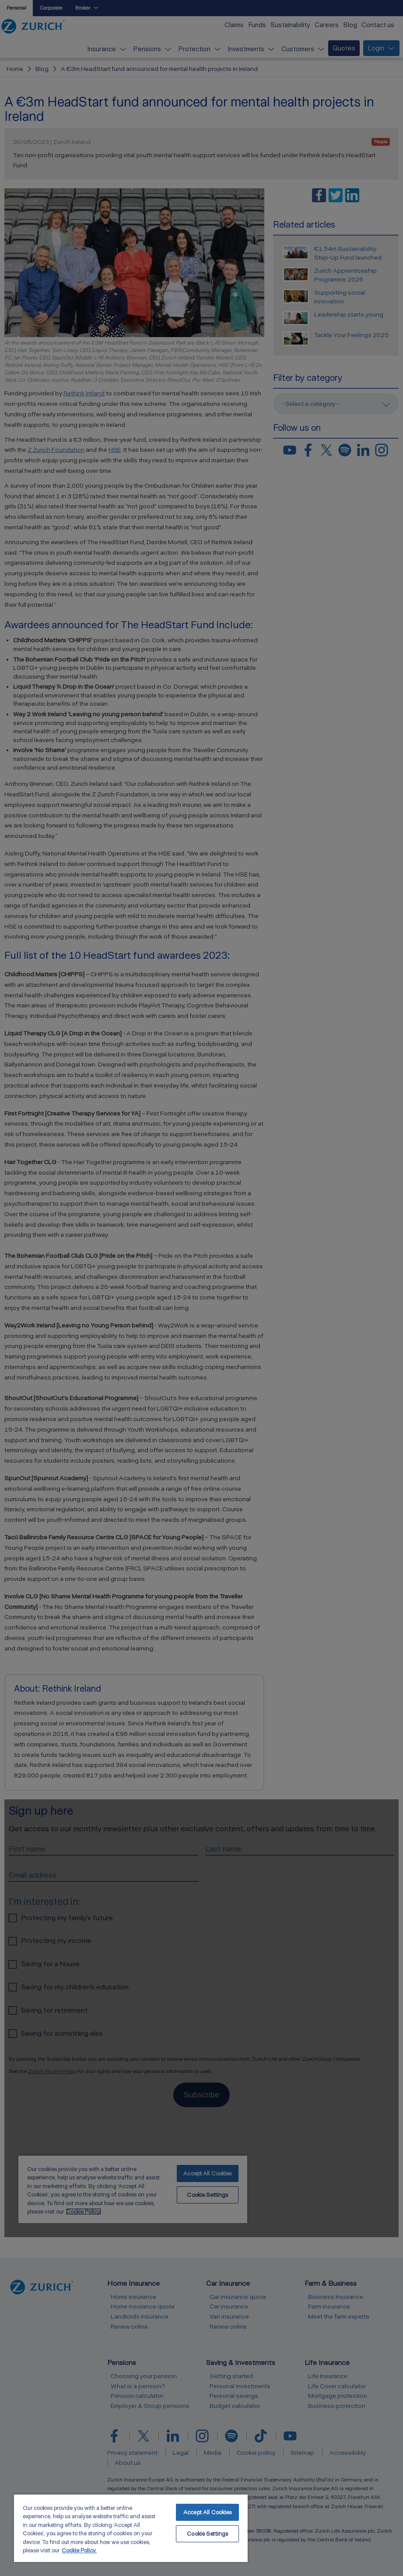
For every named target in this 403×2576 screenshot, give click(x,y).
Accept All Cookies (207, 2512)
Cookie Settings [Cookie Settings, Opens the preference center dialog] (207, 2533)
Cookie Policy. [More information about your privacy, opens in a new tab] (79, 2550)
